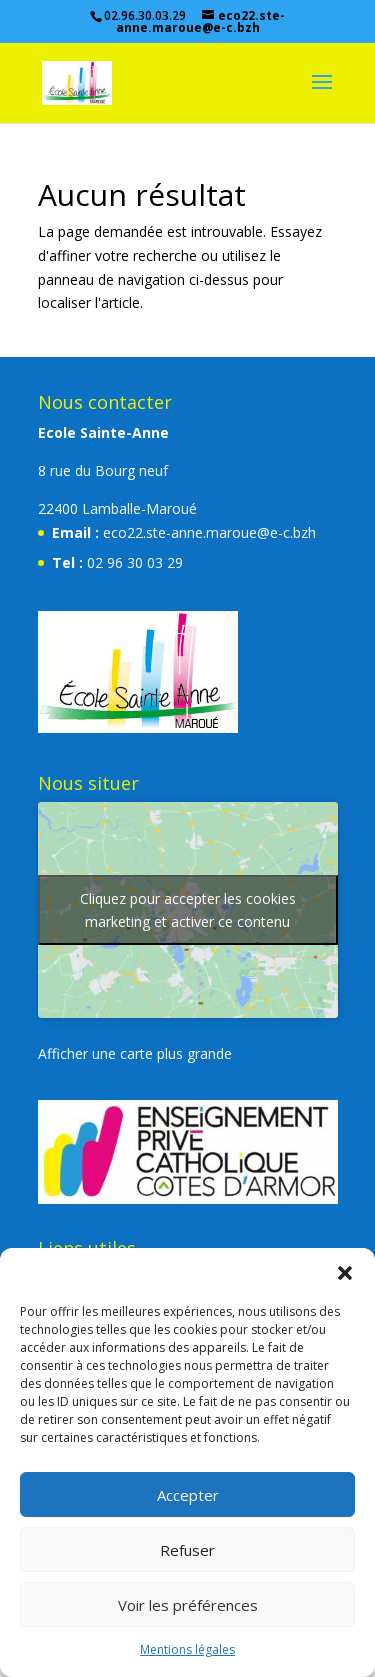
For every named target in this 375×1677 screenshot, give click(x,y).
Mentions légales (187, 1649)
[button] (345, 1273)
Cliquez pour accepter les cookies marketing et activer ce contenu (188, 910)
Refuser (187, 1550)
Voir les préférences (188, 1605)
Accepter (188, 1495)
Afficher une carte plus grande (135, 1053)
